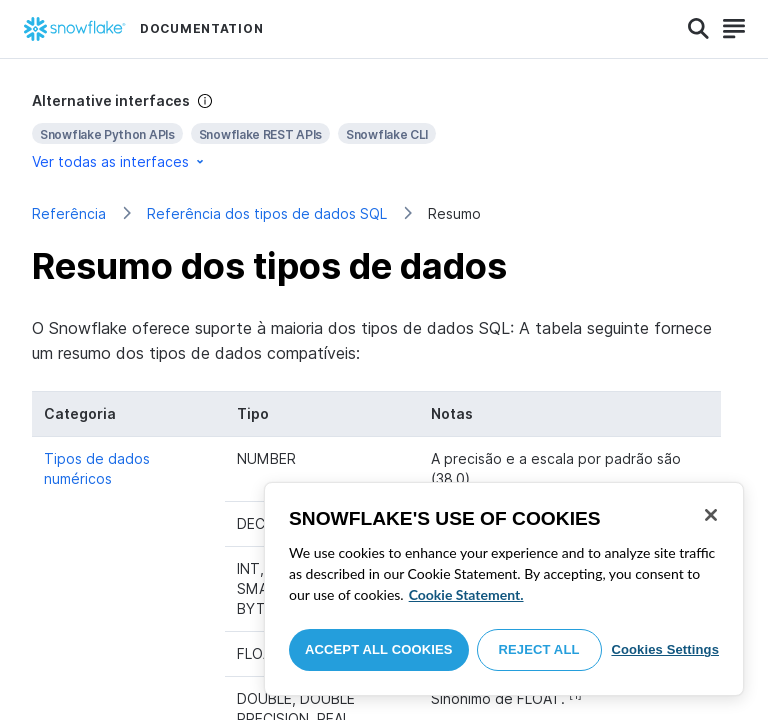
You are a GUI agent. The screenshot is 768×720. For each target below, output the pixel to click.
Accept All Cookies (379, 649)
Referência (69, 213)
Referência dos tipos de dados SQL (267, 213)
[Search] (698, 29)
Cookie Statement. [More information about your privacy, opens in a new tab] (466, 594)
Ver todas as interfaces (119, 161)
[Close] (711, 515)
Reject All (539, 649)
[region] (504, 589)
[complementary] (384, 131)
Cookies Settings (665, 649)
